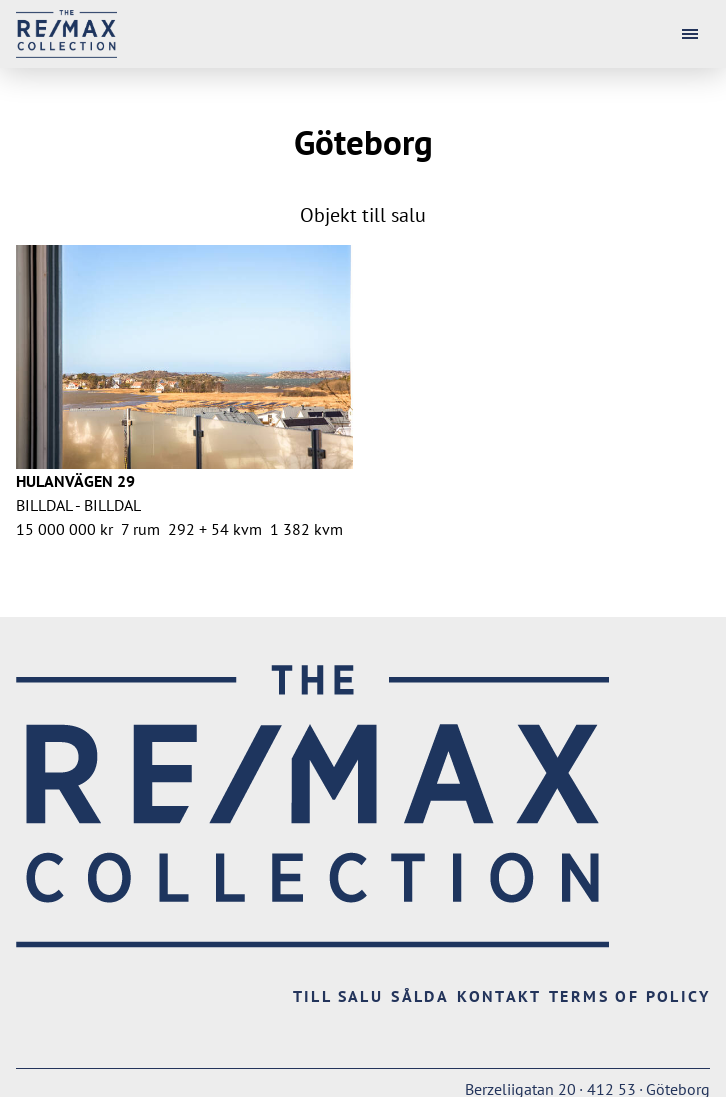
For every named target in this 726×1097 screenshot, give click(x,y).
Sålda (420, 996)
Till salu (338, 996)
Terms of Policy (629, 996)
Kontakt (499, 996)
